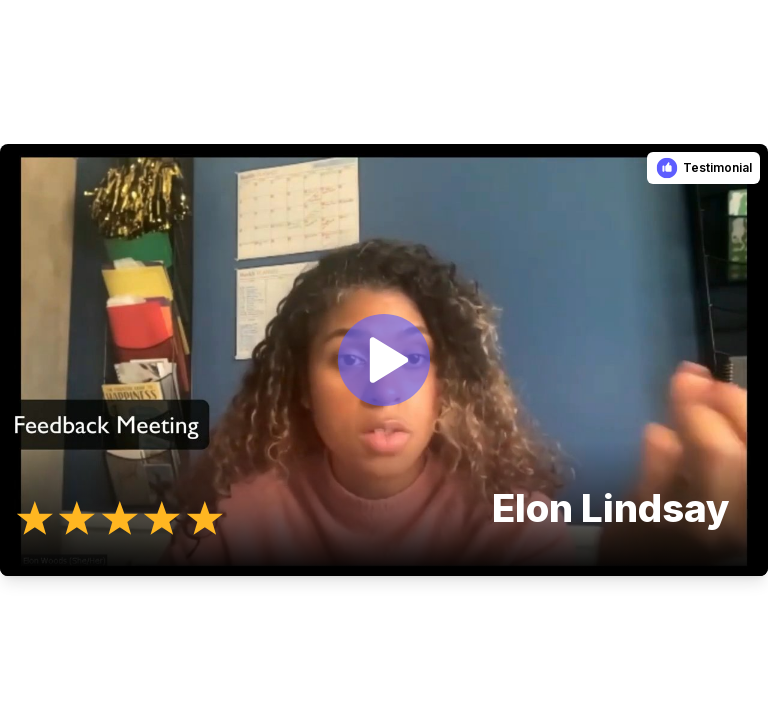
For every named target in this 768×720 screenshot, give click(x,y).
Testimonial (717, 167)
